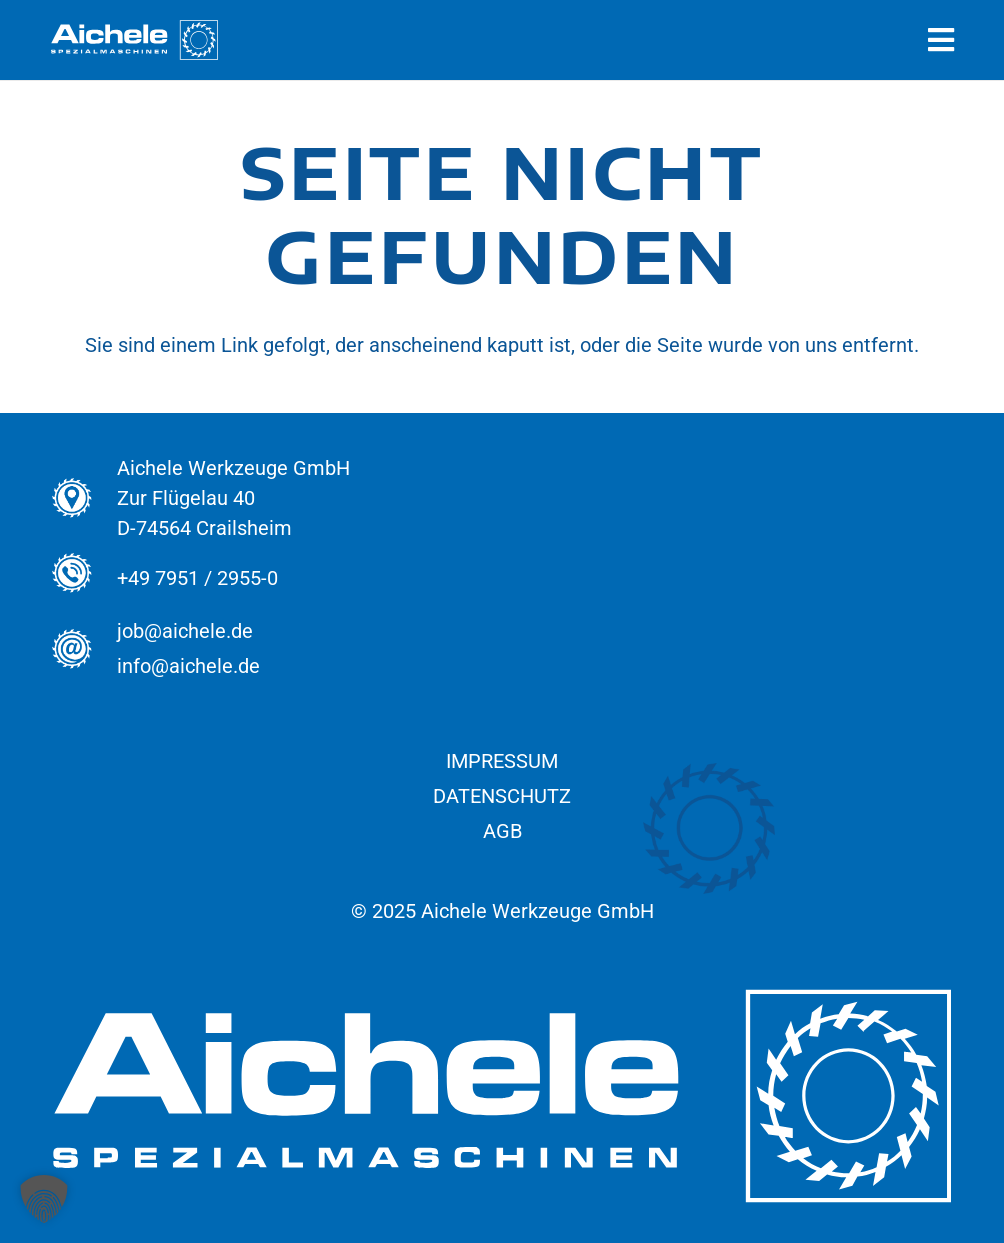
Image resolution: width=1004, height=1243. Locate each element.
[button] (44, 1199)
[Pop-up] (941, 40)
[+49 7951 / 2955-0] (83, 578)
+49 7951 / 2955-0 (197, 578)
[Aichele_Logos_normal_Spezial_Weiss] (134, 40)
